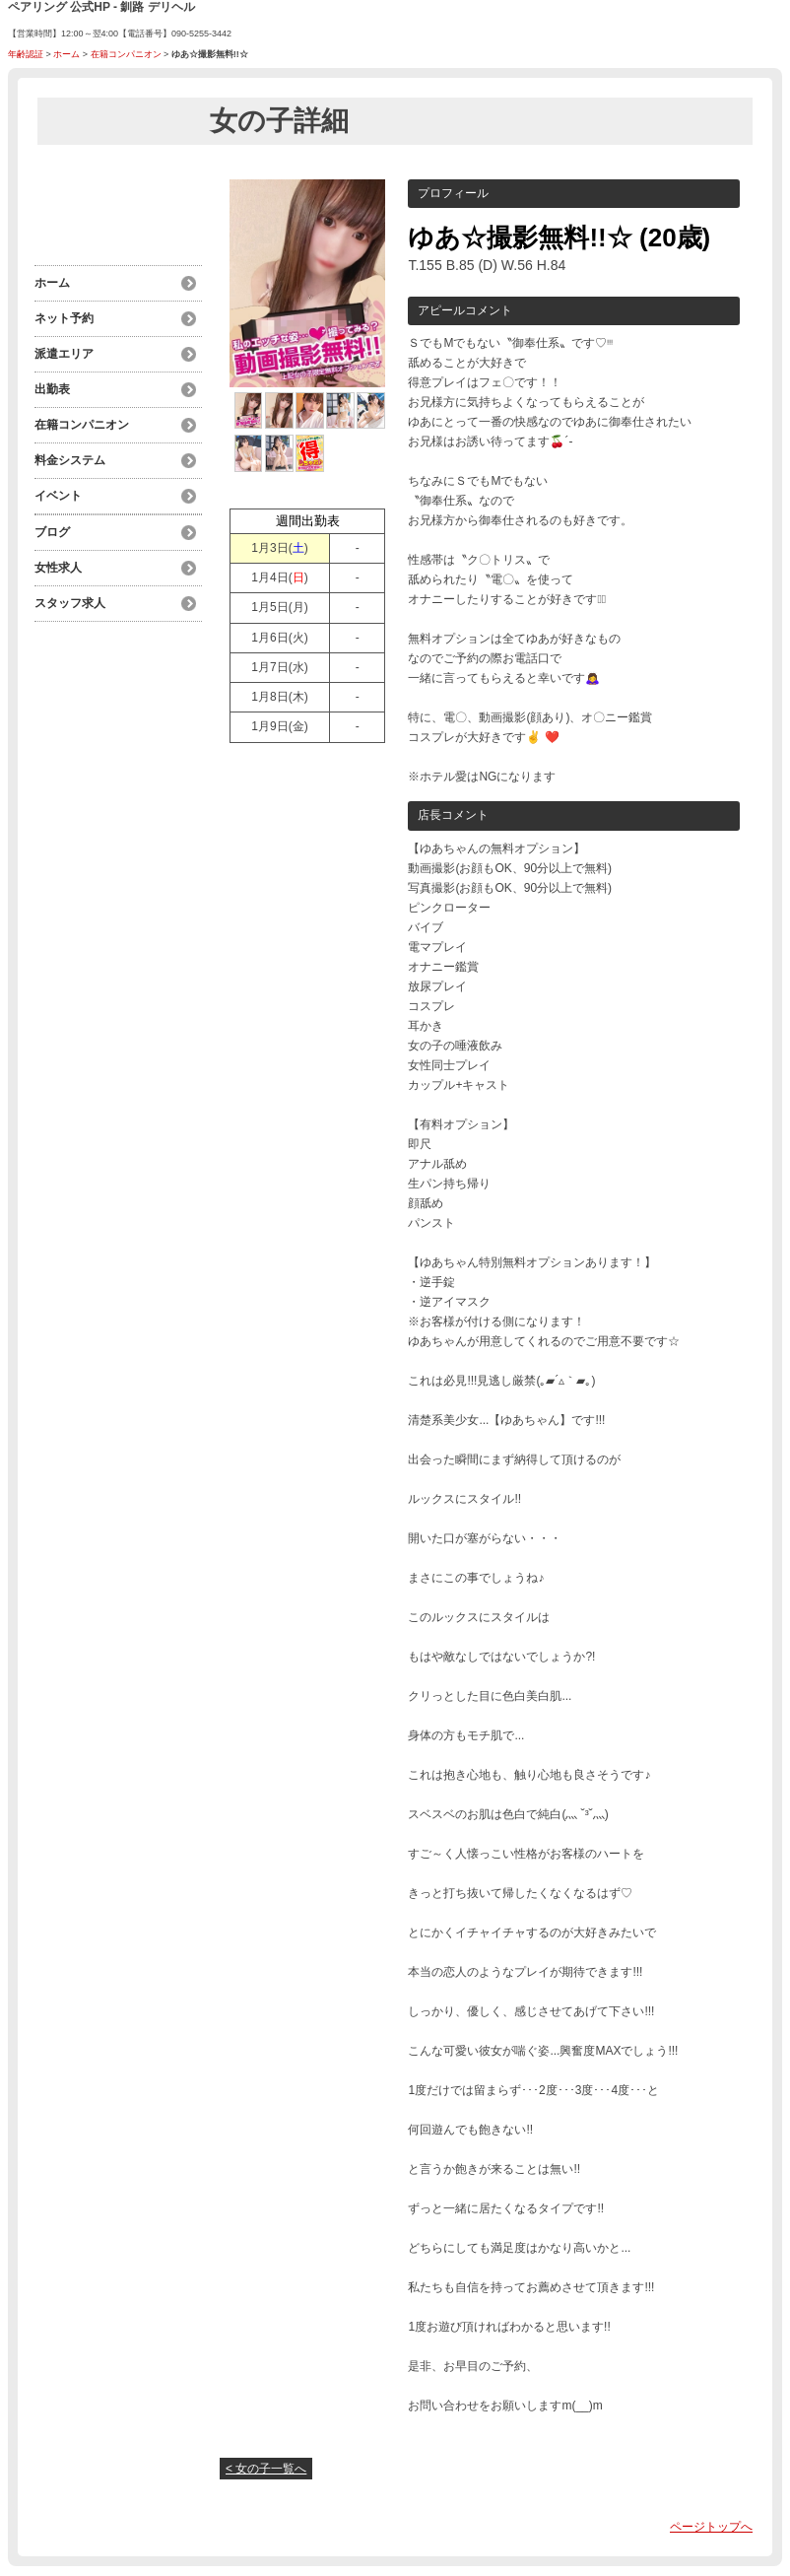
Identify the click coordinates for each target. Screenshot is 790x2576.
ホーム (66, 54)
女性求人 (58, 568)
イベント (58, 496)
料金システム (69, 460)
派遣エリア (64, 354)
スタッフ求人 (69, 603)
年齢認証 (25, 54)
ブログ (52, 532)
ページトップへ (711, 2527)
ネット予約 (64, 318)
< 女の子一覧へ (266, 2468)
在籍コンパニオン (126, 54)
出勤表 (52, 389)
